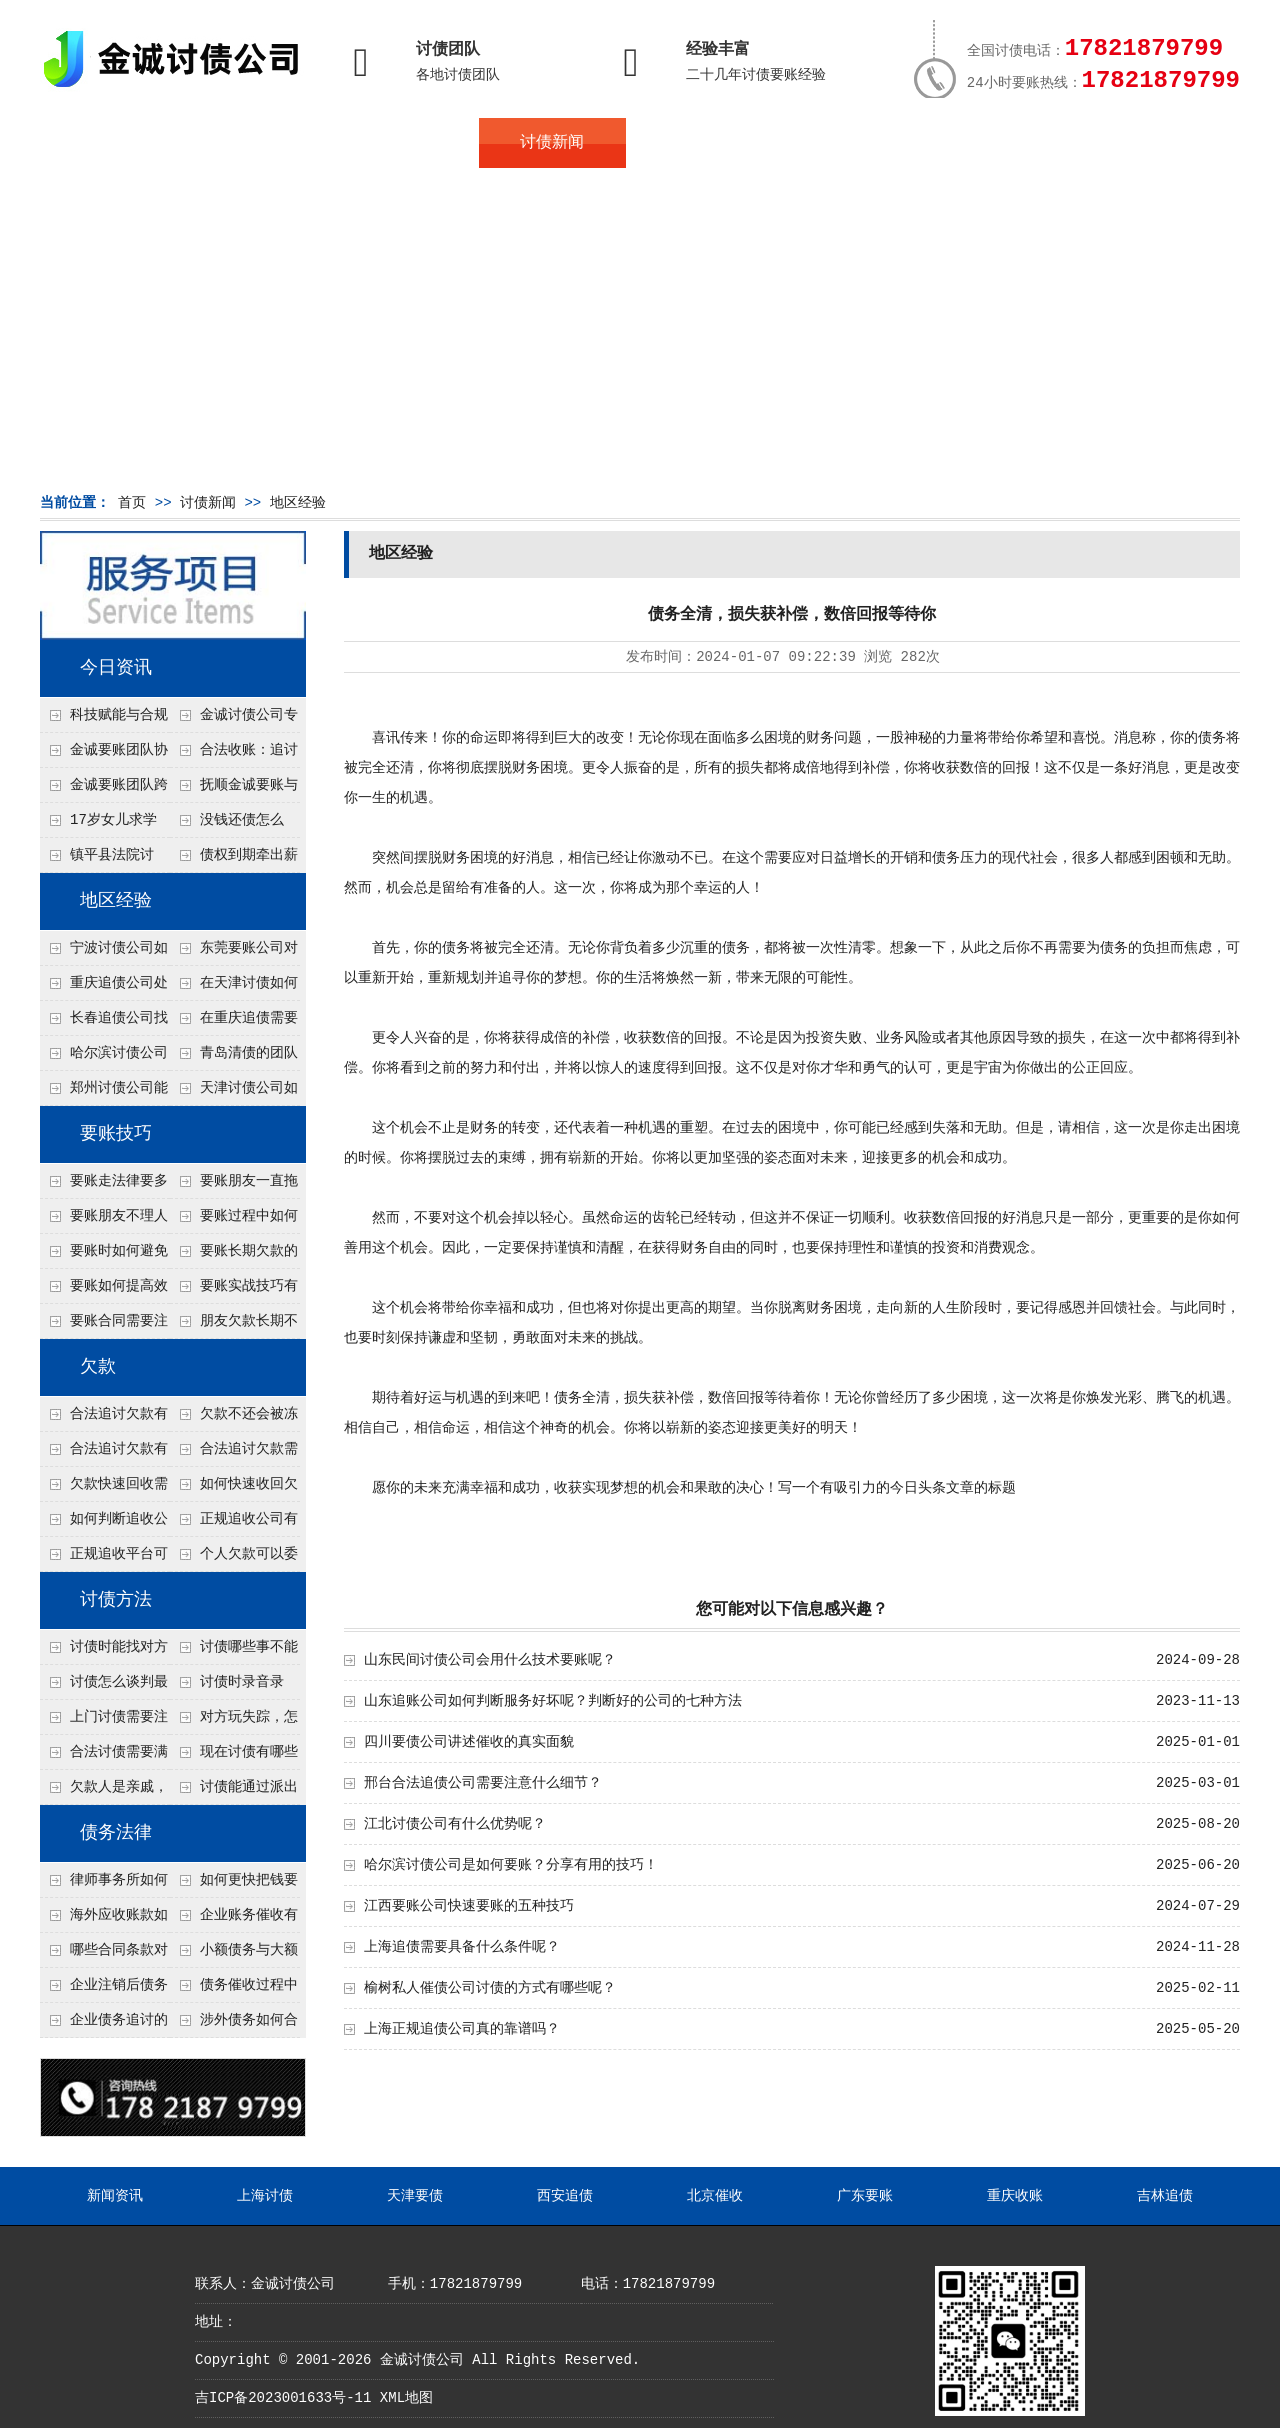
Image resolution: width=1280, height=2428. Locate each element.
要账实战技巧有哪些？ (234, 1291)
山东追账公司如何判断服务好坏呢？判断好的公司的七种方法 (553, 1701)
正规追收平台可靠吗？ (104, 1559)
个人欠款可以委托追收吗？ (234, 1559)
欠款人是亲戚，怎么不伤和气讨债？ (104, 1792)
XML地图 (406, 2398)
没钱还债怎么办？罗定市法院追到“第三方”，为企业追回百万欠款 (234, 825)
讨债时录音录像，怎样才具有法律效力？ (233, 1687)
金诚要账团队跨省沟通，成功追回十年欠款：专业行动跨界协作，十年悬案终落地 (104, 790)
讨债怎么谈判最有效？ (104, 1687)
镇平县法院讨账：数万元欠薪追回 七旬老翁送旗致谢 (103, 860)
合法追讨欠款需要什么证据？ (234, 1454)
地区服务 (406, 143)
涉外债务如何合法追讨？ (234, 2025)
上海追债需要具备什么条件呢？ (462, 1947)
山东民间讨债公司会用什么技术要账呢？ (490, 1660)
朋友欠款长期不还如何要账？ (234, 1326)
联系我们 (992, 143)
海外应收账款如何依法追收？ (104, 1920)
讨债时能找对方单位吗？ (104, 1652)
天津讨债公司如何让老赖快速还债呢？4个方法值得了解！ (234, 1093)
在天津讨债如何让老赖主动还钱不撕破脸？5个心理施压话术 (234, 988)
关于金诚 (260, 143)
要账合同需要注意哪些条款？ (104, 1326)
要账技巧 (116, 1134)
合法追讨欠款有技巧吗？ (104, 1454)
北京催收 (715, 2196)
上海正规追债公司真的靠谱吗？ (462, 2029)
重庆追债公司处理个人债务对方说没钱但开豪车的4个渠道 (104, 988)
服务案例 (845, 143)
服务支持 (1138, 143)
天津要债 (415, 2196)
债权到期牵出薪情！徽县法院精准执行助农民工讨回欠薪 (234, 860)
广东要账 (865, 2196)
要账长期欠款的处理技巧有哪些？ (234, 1256)
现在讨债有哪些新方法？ (234, 1757)
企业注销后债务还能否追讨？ (104, 1990)
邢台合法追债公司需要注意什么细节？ (483, 1783)
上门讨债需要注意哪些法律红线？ (104, 1722)
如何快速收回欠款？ (234, 1489)
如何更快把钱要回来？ (234, 1885)
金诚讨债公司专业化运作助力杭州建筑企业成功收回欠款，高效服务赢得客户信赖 (234, 720)
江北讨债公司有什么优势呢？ (455, 1824)
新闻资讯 (115, 2196)
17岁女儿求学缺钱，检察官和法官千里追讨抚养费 (103, 825)
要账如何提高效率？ (104, 1291)
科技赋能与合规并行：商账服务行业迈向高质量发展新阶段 (104, 720)
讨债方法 (116, 1600)
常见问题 (699, 143)
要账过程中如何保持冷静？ (234, 1221)
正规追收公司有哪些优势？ (234, 1524)
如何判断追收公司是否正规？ (104, 1524)
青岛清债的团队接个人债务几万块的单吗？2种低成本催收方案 (234, 1058)
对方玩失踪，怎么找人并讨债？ (234, 1722)
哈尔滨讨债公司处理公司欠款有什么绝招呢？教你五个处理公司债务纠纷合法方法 (104, 1058)
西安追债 (565, 2196)
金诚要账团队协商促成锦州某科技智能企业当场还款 (104, 755)
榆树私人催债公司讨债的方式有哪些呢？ (490, 1988)
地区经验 (298, 503)
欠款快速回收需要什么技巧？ (104, 1489)
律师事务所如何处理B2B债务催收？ (104, 1885)
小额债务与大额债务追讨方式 (234, 1955)
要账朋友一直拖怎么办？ (234, 1186)
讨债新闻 (552, 143)
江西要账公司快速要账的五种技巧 (476, 1906)
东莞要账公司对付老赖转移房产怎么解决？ (234, 953)
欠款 (98, 1367)
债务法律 (116, 1833)
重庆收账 (1015, 2196)
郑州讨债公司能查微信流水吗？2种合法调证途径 (104, 1093)
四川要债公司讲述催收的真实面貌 (469, 1742)
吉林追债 (1165, 2196)
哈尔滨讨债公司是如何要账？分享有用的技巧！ (511, 1865)
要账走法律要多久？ (104, 1186)
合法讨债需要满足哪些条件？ (104, 1757)
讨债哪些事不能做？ (234, 1652)
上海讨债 (265, 2196)
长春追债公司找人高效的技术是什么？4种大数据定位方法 (104, 1023)
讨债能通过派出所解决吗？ (234, 1792)
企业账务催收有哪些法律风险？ (234, 1920)
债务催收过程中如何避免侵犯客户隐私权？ (234, 1990)
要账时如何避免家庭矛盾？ (104, 1256)
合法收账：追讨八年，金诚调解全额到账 (234, 755)
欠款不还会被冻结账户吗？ (234, 1419)
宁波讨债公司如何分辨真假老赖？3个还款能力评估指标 (104, 953)
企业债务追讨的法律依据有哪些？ (104, 2025)
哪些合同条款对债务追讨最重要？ (104, 1955)
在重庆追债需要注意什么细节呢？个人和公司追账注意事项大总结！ (234, 1023)
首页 (113, 143)
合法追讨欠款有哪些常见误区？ (104, 1419)
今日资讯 (116, 668)
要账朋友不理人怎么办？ (104, 1221)
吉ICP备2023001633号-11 (283, 2398)
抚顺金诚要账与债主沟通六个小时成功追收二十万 (234, 790)
